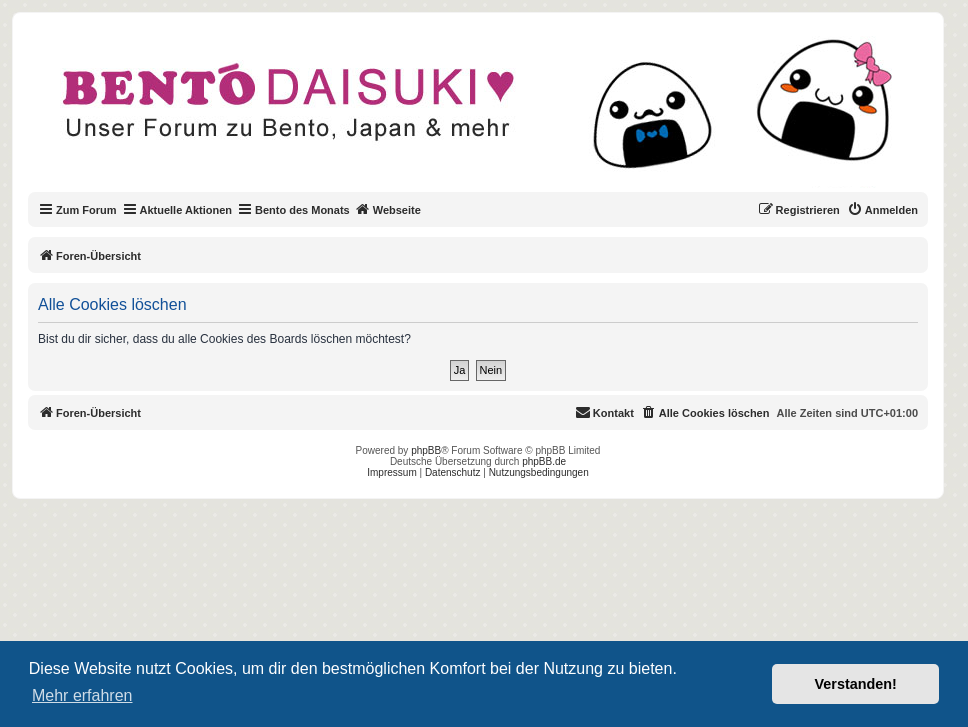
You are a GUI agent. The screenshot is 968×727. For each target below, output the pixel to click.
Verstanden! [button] (856, 684)
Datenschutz (453, 472)
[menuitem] (882, 210)
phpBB (426, 450)
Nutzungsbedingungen (539, 472)
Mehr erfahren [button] (82, 695)
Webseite (388, 209)
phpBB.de (544, 461)
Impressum (391, 472)
